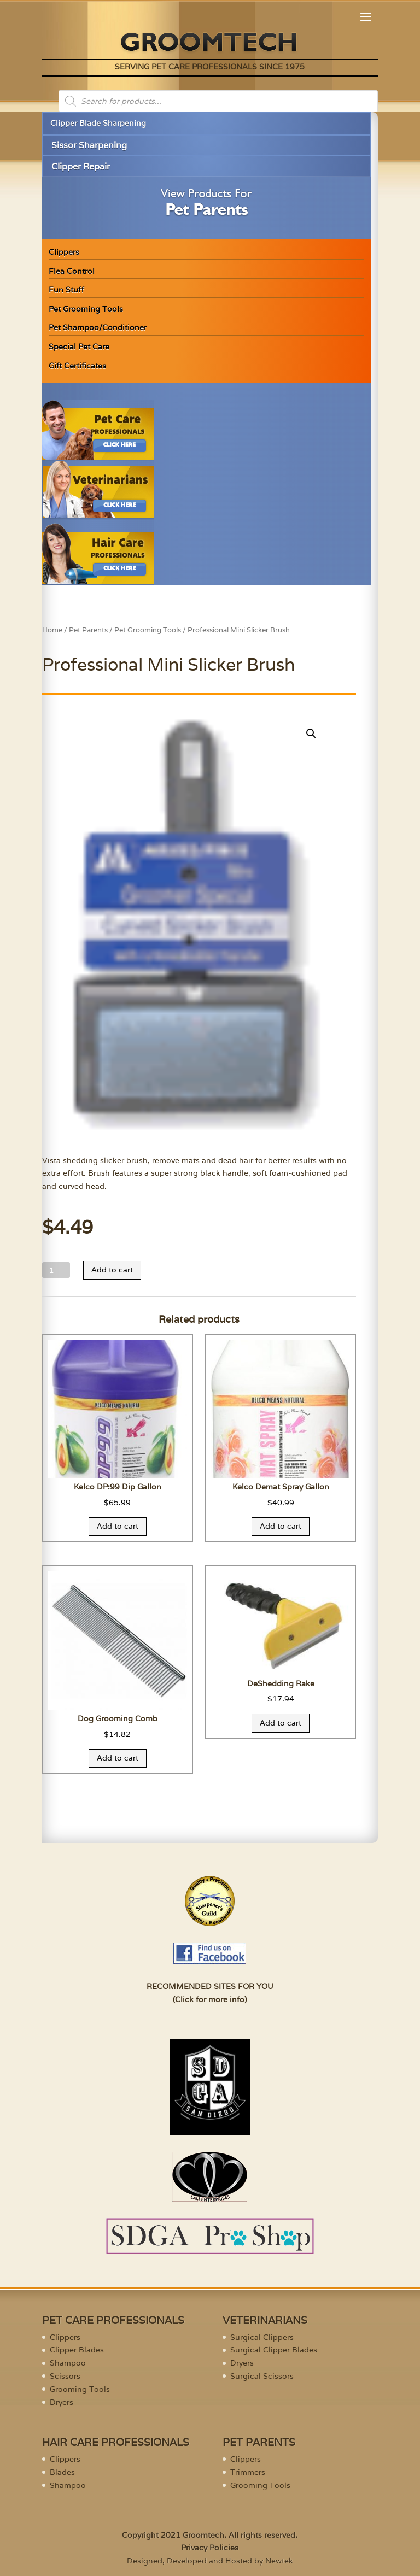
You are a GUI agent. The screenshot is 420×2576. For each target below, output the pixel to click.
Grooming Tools (80, 2389)
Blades (62, 2472)
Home (52, 630)
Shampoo (68, 2363)
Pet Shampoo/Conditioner (98, 327)
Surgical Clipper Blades (273, 2350)
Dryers (61, 2402)
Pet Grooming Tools (86, 309)
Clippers (64, 252)
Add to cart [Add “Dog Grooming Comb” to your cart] (117, 1758)
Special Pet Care (79, 346)
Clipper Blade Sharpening (98, 123)
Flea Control (72, 271)
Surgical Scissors (262, 2376)
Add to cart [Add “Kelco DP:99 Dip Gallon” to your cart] (117, 1526)
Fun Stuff (66, 290)
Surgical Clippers (262, 2337)
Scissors (65, 2376)
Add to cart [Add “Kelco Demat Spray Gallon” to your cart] (280, 1526)
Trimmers (247, 2472)
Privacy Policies (209, 2547)
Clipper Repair (80, 166)
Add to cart (112, 1270)
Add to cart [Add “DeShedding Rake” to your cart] (280, 1723)
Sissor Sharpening (89, 145)
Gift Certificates (77, 366)
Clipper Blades (77, 2350)
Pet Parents (88, 630)
